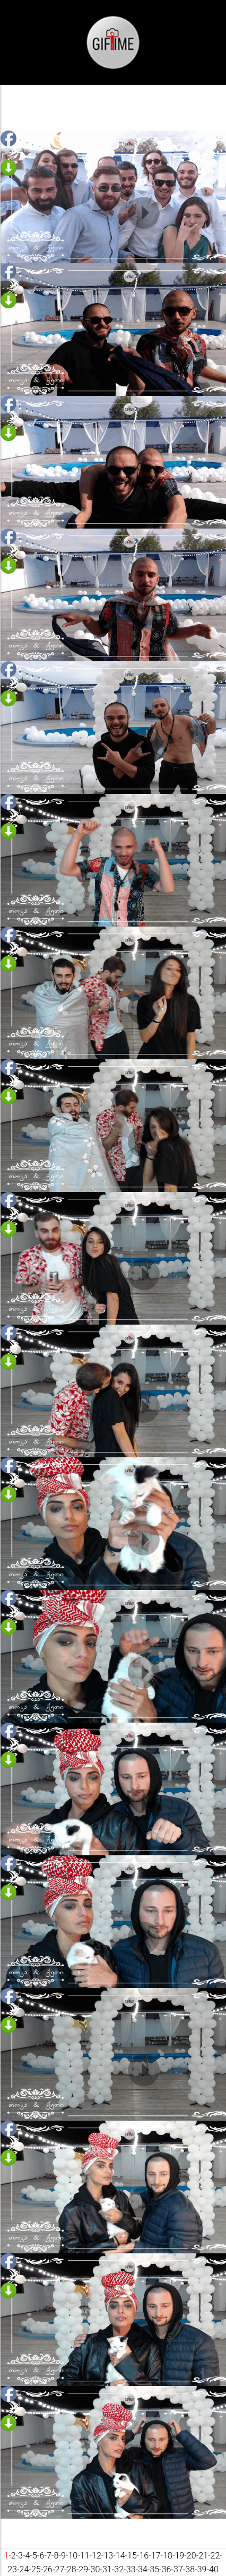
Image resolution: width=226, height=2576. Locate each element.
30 (95, 2569)
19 (179, 2556)
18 (167, 2556)
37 (178, 2569)
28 (71, 2569)
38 (190, 2569)
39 (202, 2569)
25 (36, 2569)
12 (96, 2556)
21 (203, 2556)
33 (131, 2569)
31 (107, 2569)
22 (215, 2556)
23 (12, 2569)
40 (214, 2569)
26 (48, 2569)
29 (83, 2569)
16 (144, 2556)
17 (156, 2556)
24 (24, 2569)
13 (108, 2556)
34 (142, 2569)
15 (132, 2556)
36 (166, 2569)
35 (154, 2569)
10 (72, 2556)
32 (119, 2569)
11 (85, 2556)
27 (60, 2569)
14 (120, 2556)
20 (191, 2556)
